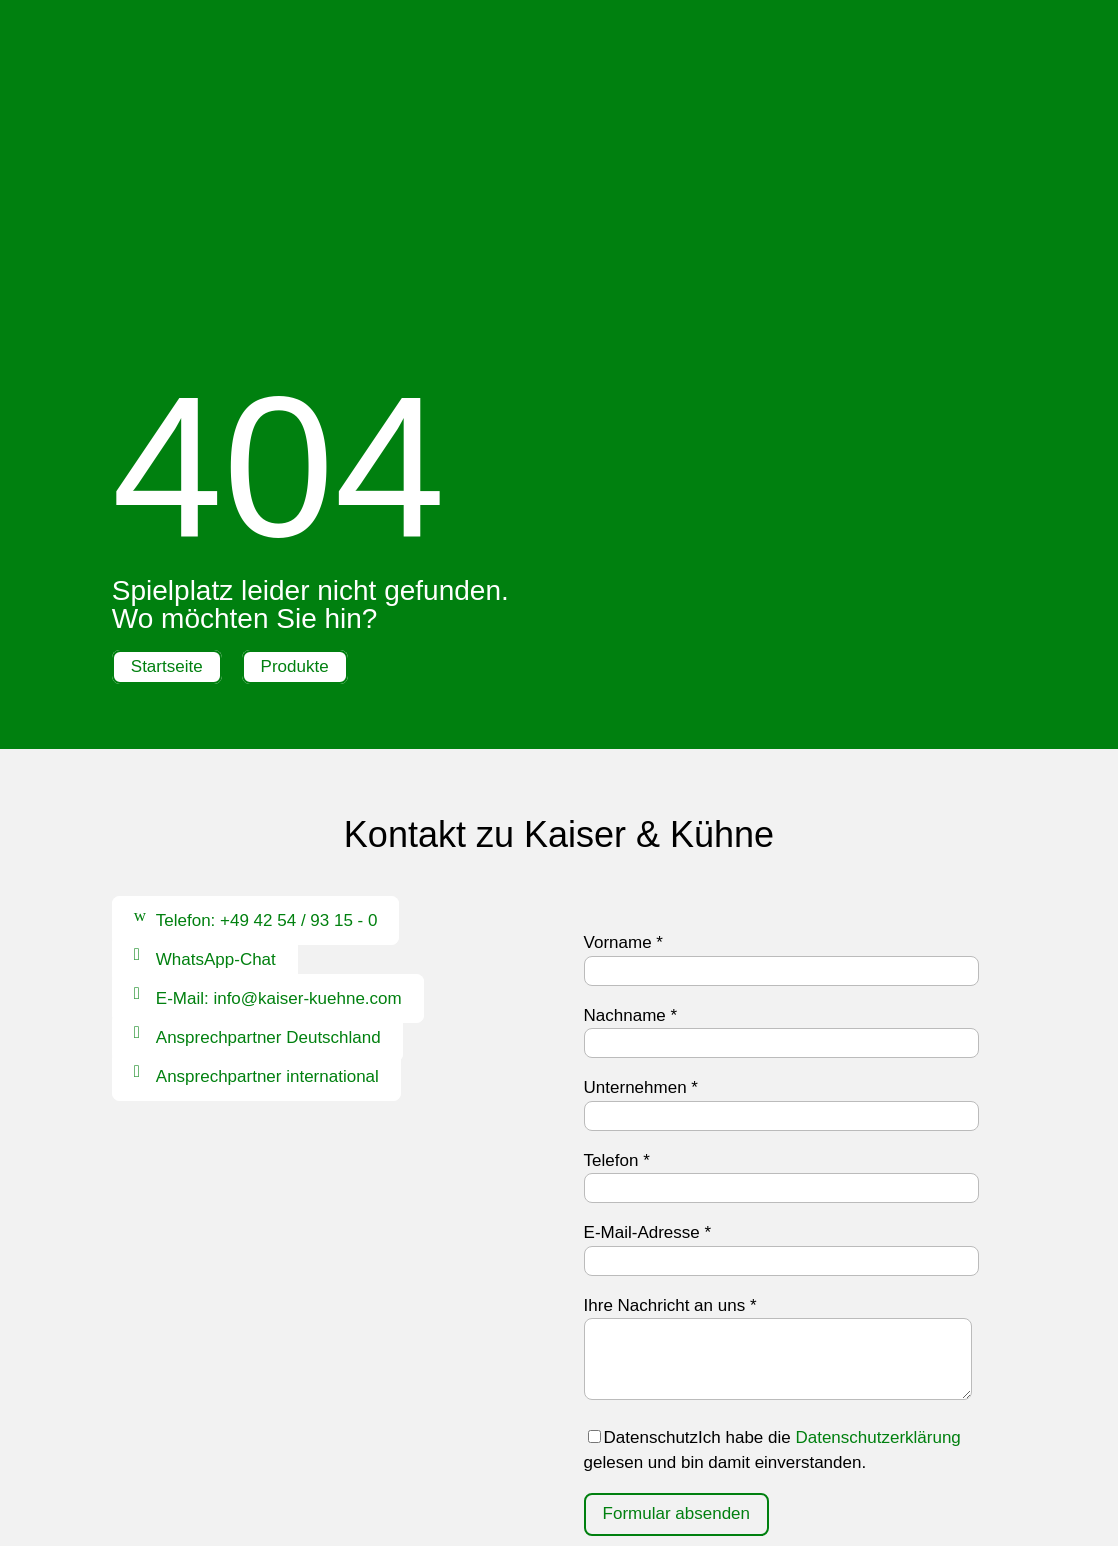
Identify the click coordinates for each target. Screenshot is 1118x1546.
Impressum (475, 1474)
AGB (658, 1474)
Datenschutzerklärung (877, 1212)
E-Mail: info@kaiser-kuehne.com (279, 773)
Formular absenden (676, 1288)
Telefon (617, 935)
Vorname (623, 717)
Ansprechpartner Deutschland (268, 812)
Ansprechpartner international (267, 851)
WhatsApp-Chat (216, 734)
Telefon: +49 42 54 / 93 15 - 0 (267, 695)
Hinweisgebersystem (559, 1499)
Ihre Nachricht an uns (670, 1080)
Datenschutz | (583, 1474)
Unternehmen (641, 862)
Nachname (631, 790)
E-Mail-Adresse (648, 1007)
